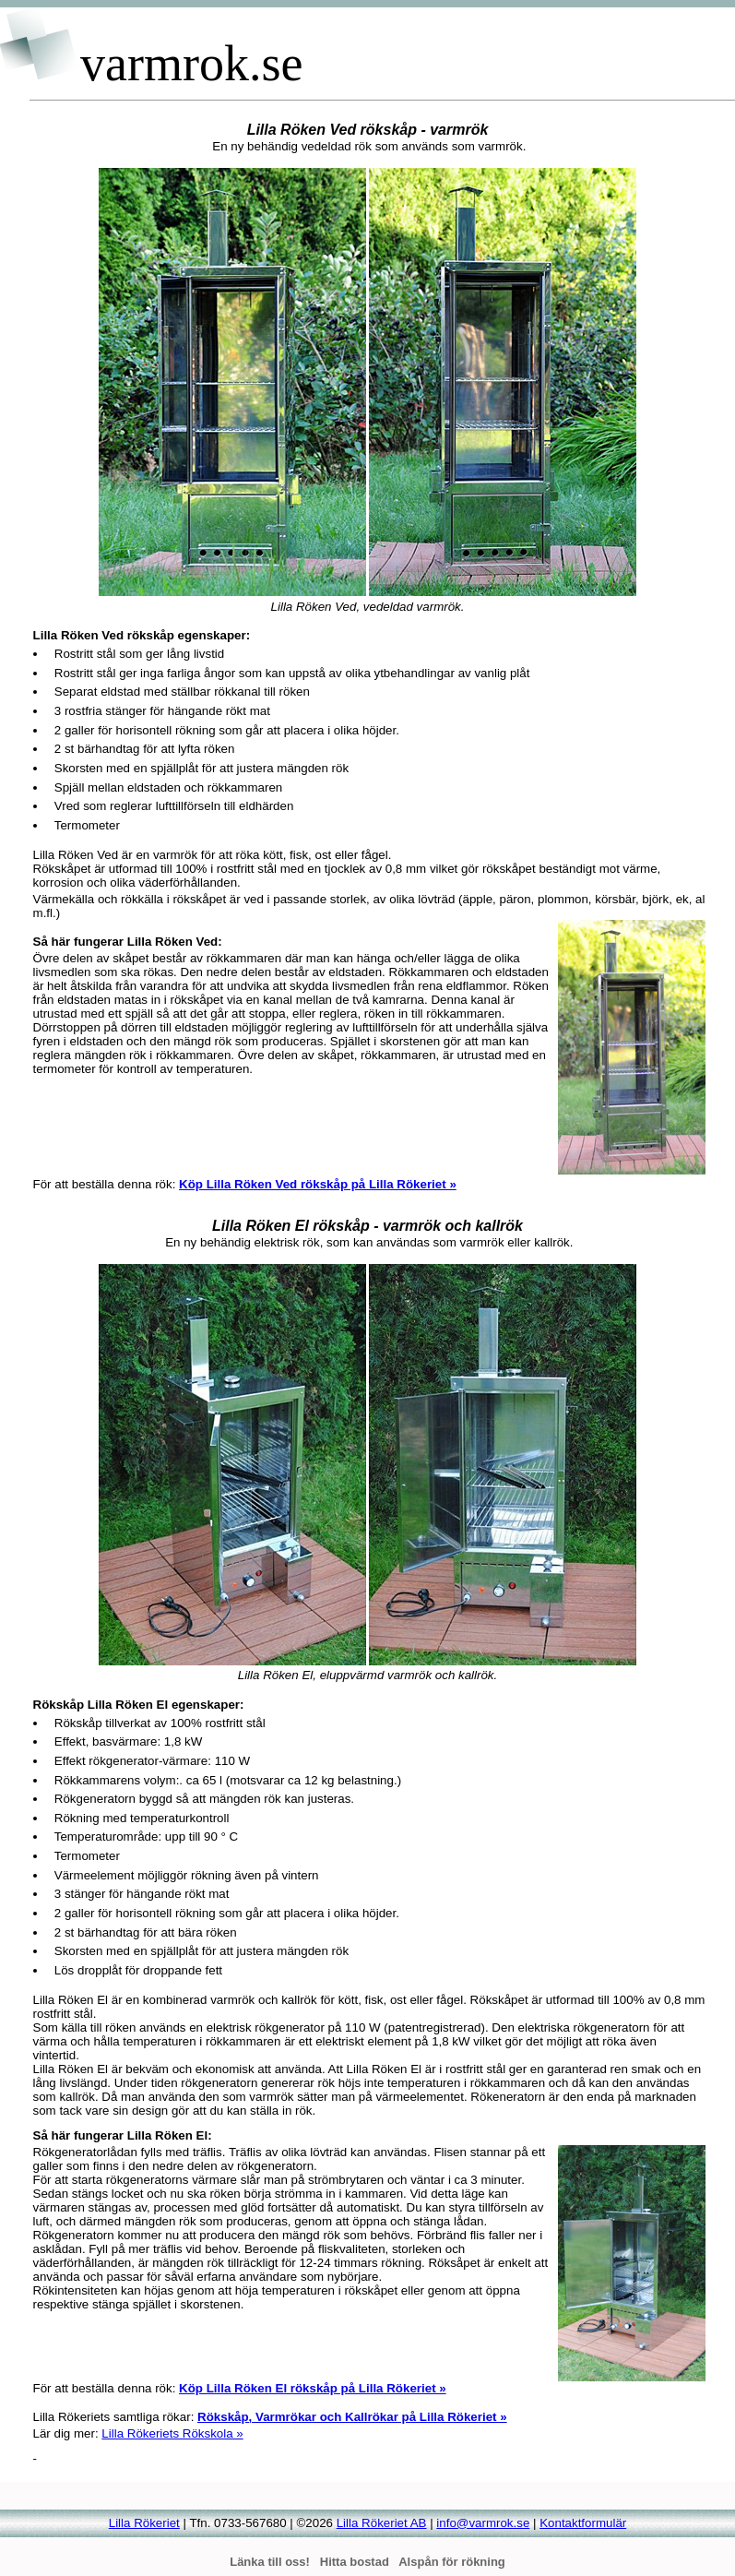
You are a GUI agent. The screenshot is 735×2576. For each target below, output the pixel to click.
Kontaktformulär (582, 2523)
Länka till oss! (270, 2562)
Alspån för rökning (451, 2562)
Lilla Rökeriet (144, 2523)
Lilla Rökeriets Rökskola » (172, 2433)
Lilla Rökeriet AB (382, 2523)
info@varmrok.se (482, 2523)
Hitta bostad (354, 2562)
